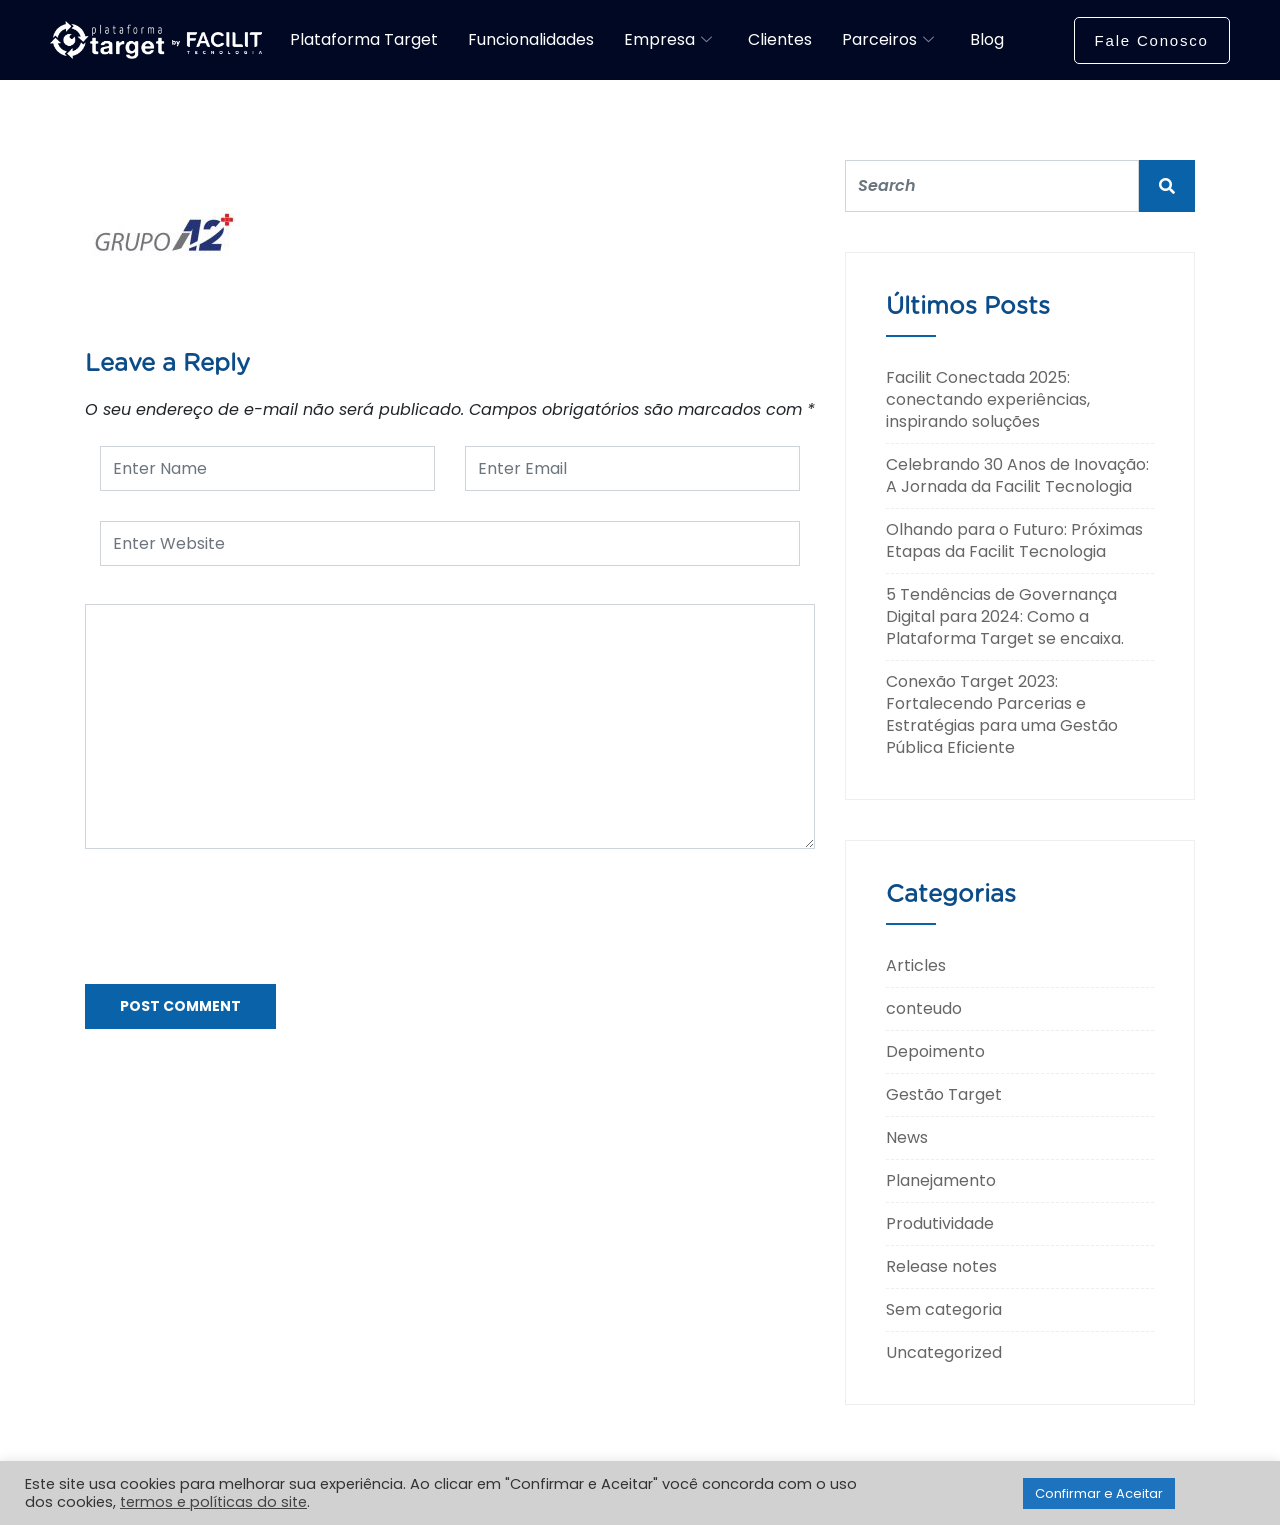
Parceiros (888, 39)
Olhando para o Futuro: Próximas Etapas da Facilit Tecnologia (1014, 540)
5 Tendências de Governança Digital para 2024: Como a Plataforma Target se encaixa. (1005, 616)
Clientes (780, 39)
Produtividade (940, 1223)
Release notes (941, 1266)
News (907, 1137)
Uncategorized (944, 1352)
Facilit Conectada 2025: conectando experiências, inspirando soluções (988, 399)
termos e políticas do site (213, 1502)
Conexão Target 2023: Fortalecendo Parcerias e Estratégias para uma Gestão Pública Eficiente (1002, 714)
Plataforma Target (364, 39)
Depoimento (935, 1051)
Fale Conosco (1152, 40)
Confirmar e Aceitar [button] (1099, 1493)
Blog (987, 39)
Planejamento (941, 1180)
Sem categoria (944, 1309)
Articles (916, 965)
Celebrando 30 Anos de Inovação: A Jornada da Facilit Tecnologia (1017, 475)
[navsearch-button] (1039, 37)
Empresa (668, 39)
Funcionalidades (531, 39)
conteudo (924, 1008)
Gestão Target (944, 1094)
